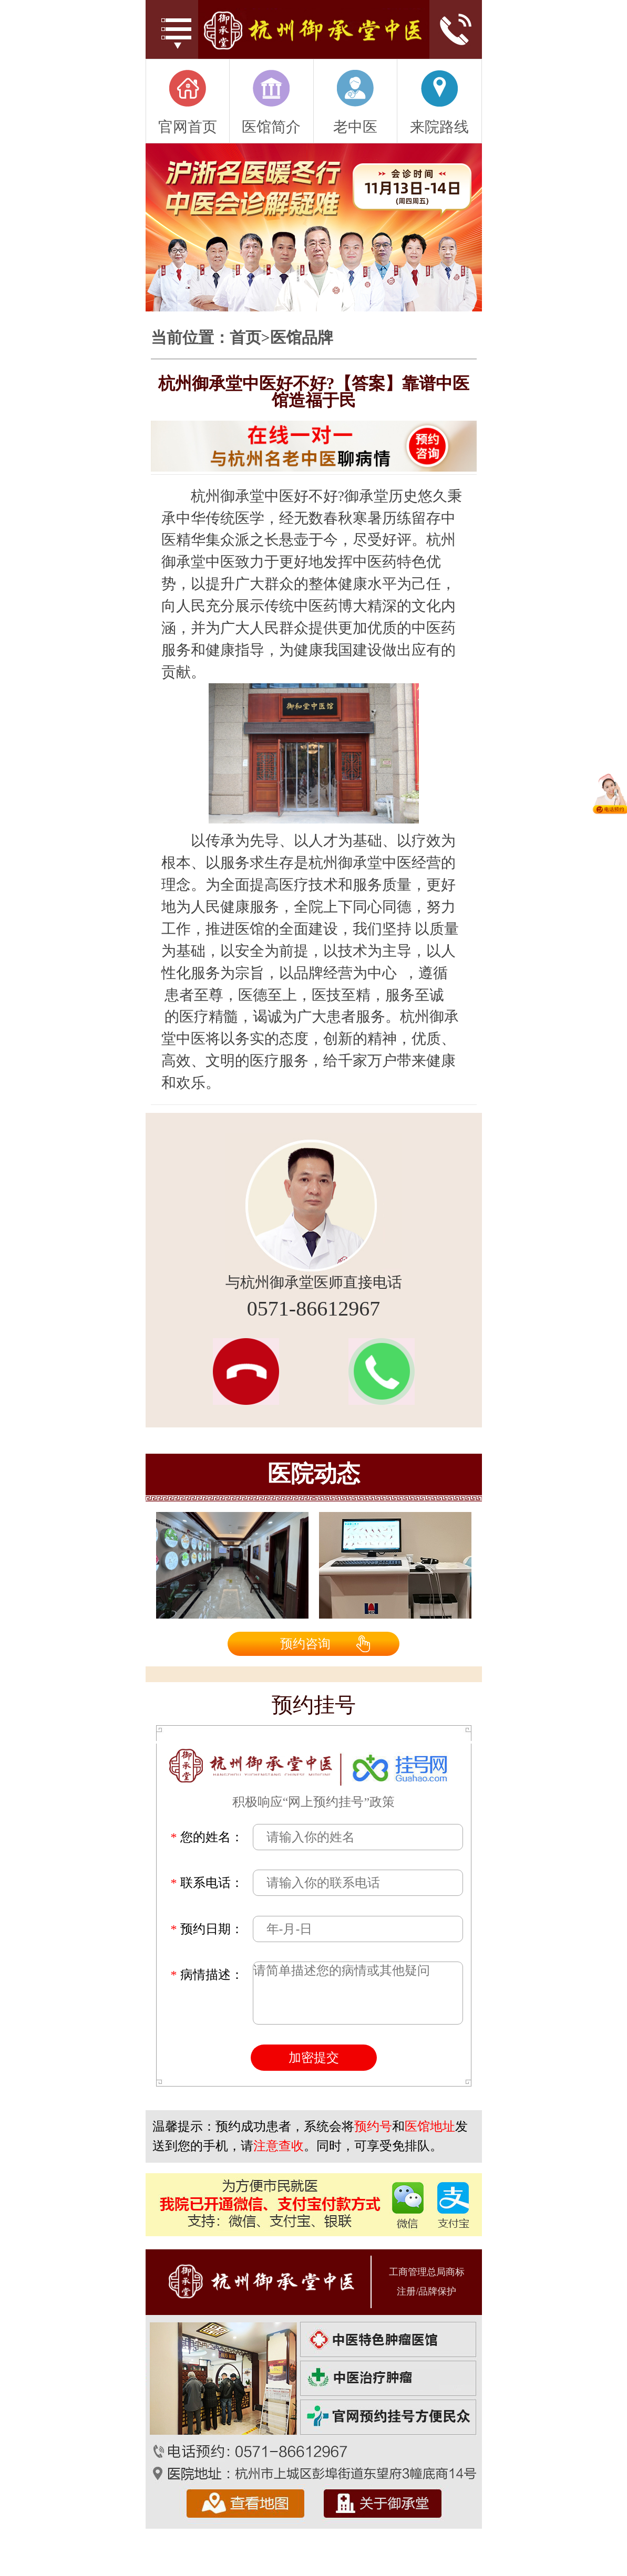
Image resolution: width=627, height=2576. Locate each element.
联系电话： (207, 1883)
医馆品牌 (301, 338)
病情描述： (207, 1975)
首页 (245, 338)
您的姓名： (207, 1837)
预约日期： (207, 1929)
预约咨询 (305, 1644)
